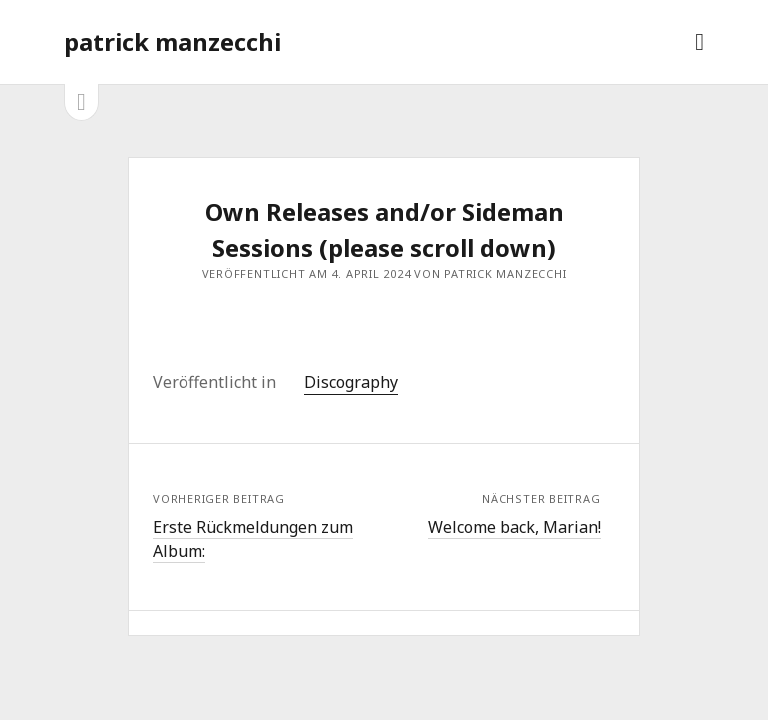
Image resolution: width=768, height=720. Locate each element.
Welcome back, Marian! (514, 527)
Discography (351, 382)
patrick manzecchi (172, 41)
